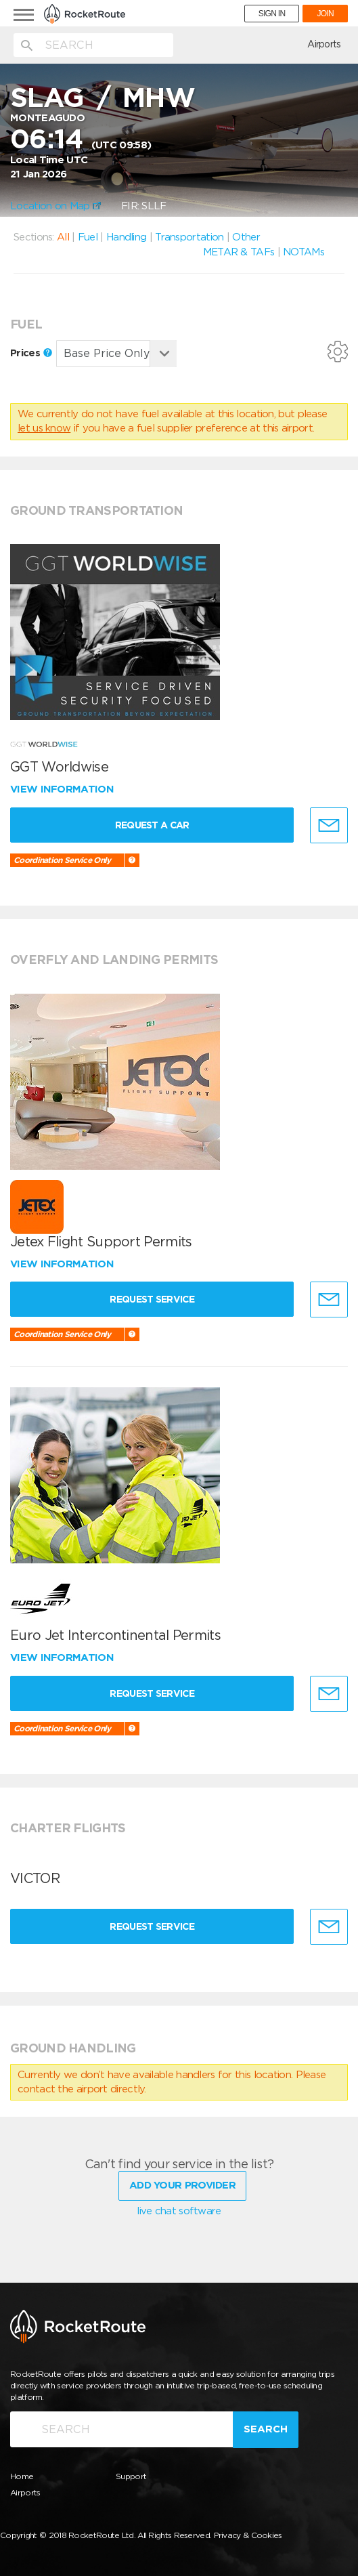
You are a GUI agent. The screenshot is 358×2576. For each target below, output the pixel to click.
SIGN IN (272, 13)
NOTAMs (303, 252)
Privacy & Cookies (248, 2535)
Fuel (87, 237)
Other (246, 237)
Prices (31, 353)
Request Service (152, 1299)
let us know (44, 428)
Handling (126, 237)
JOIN (325, 13)
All (63, 237)
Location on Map (55, 206)
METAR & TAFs (239, 252)
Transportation (189, 237)
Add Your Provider (182, 2185)
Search (266, 2429)
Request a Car (152, 825)
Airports (323, 44)
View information (63, 789)
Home (21, 2476)
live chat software (179, 2211)
